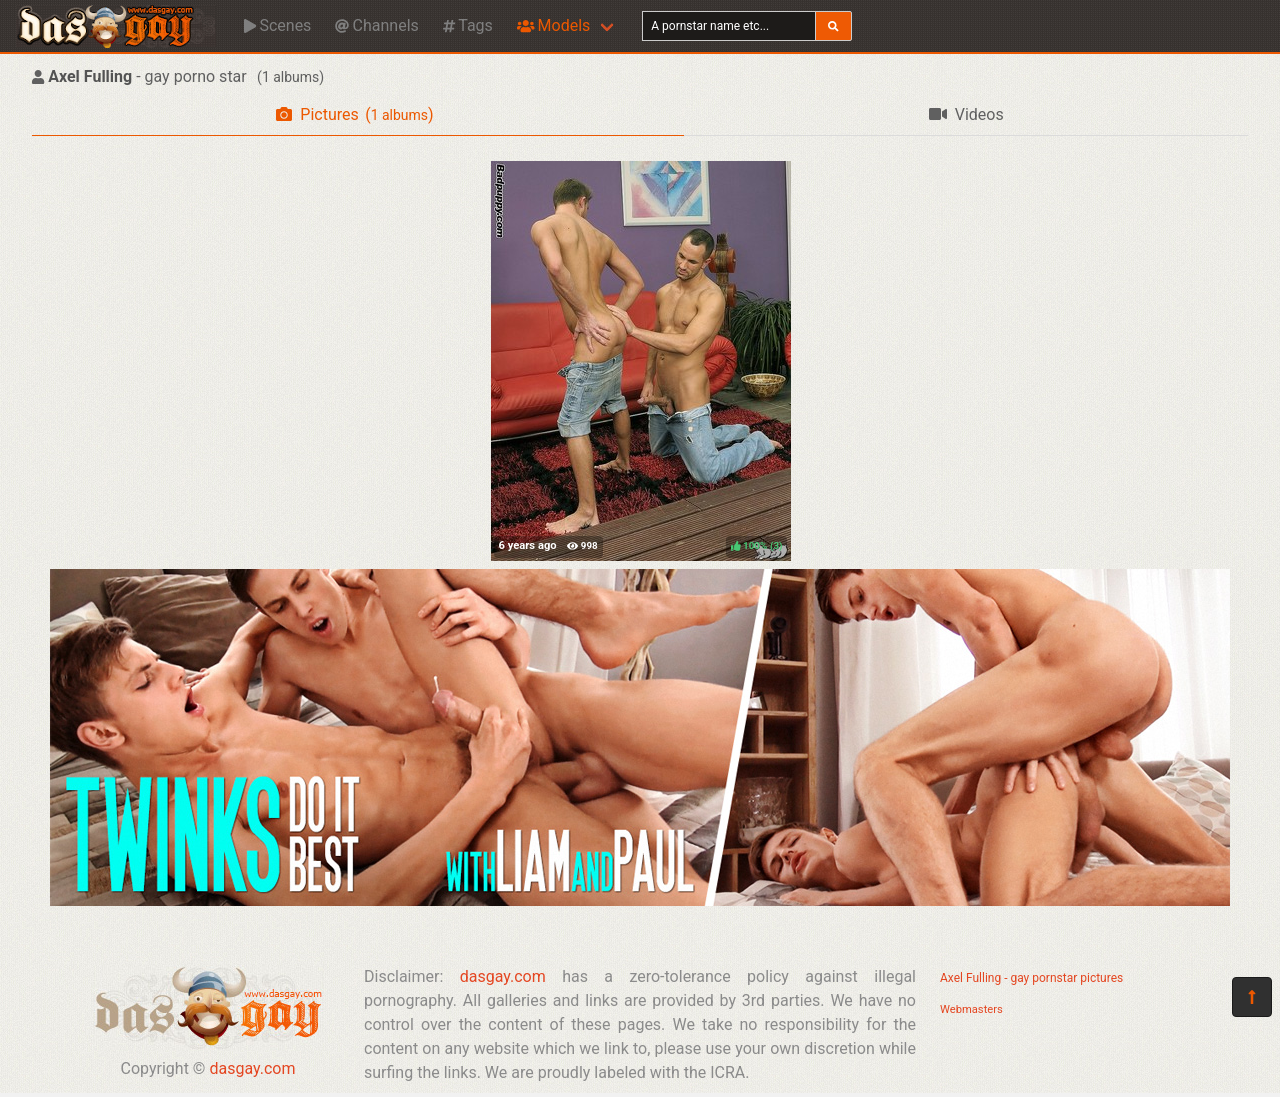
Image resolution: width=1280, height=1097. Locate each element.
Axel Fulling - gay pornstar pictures (1031, 978)
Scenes (277, 25)
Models (553, 25)
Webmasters (971, 1009)
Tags (468, 25)
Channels (376, 25)
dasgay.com (252, 1068)
